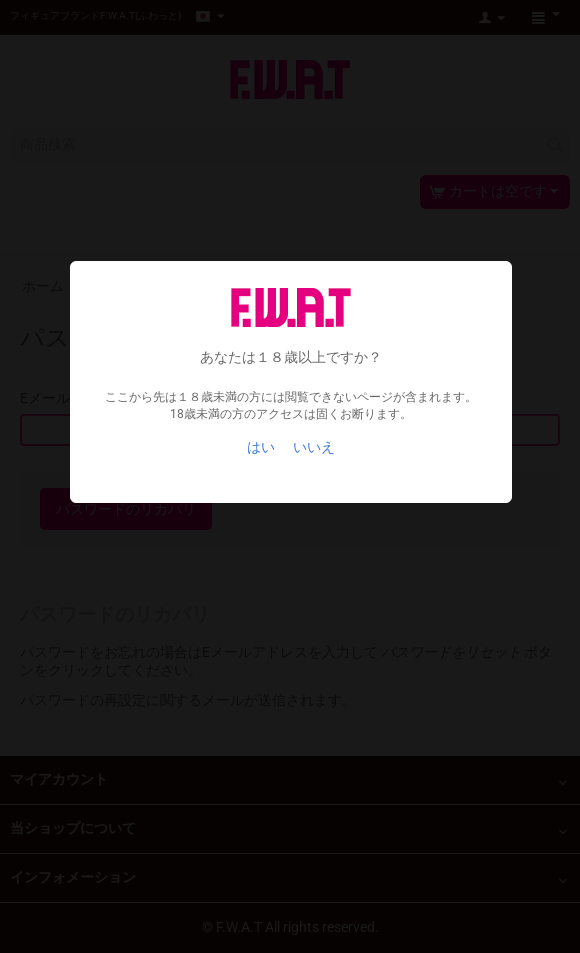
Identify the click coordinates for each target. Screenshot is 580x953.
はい (261, 447)
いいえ (314, 447)
